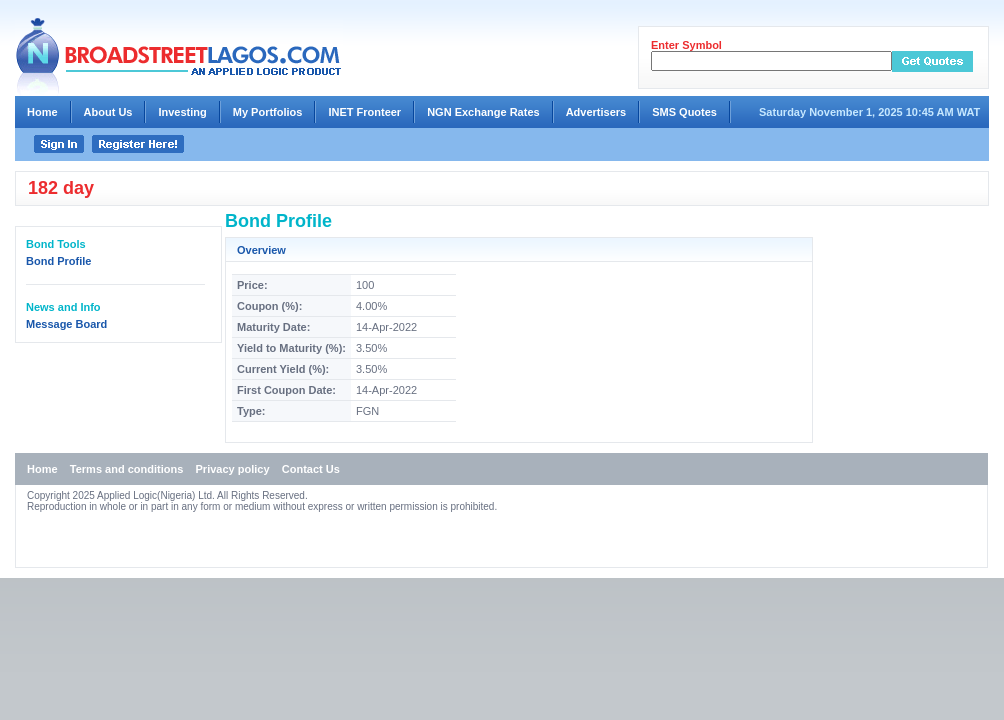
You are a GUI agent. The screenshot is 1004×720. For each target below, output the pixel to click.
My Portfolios (268, 112)
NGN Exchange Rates (483, 112)
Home (42, 112)
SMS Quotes (684, 112)
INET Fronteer (364, 112)
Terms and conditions (126, 469)
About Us (108, 112)
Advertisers (596, 112)
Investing (182, 112)
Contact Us (311, 469)
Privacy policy (233, 469)
